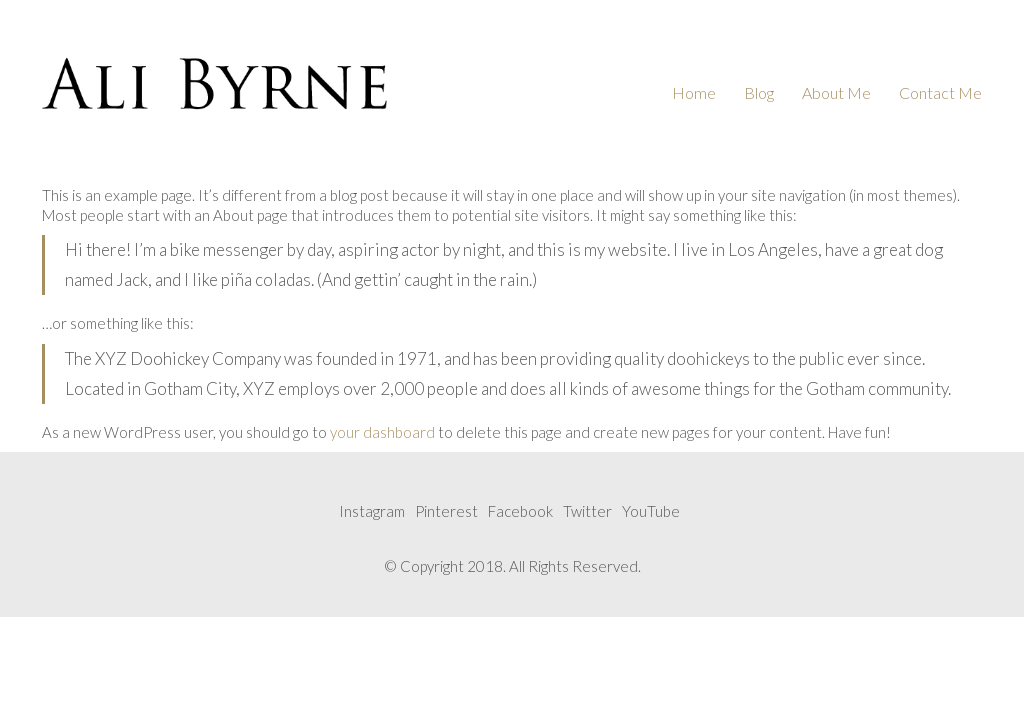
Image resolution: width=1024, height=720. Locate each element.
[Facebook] (520, 512)
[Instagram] (372, 512)
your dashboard (382, 432)
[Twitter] (587, 512)
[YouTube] (651, 512)
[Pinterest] (446, 512)
